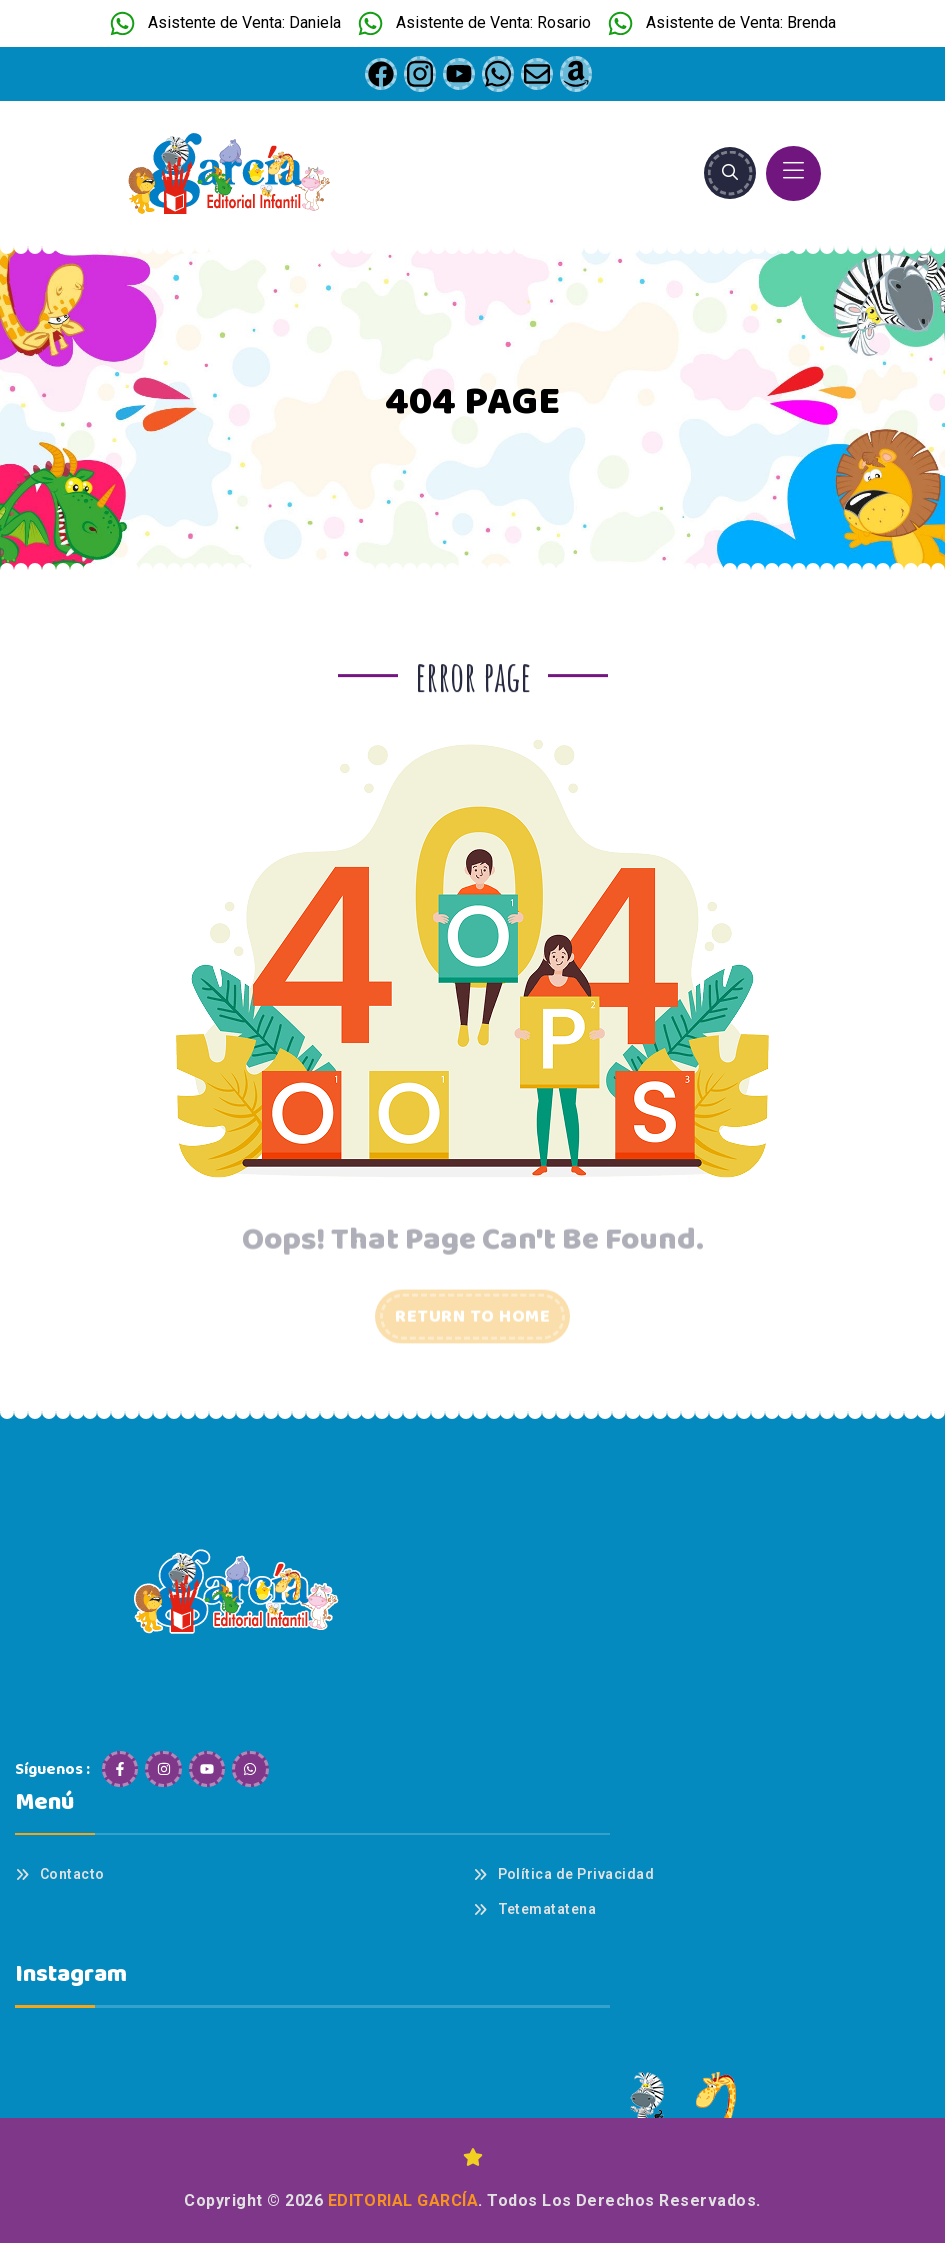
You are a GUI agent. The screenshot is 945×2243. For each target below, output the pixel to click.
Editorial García (403, 2200)
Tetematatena (547, 1909)
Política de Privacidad (576, 1874)
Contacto (72, 1874)
